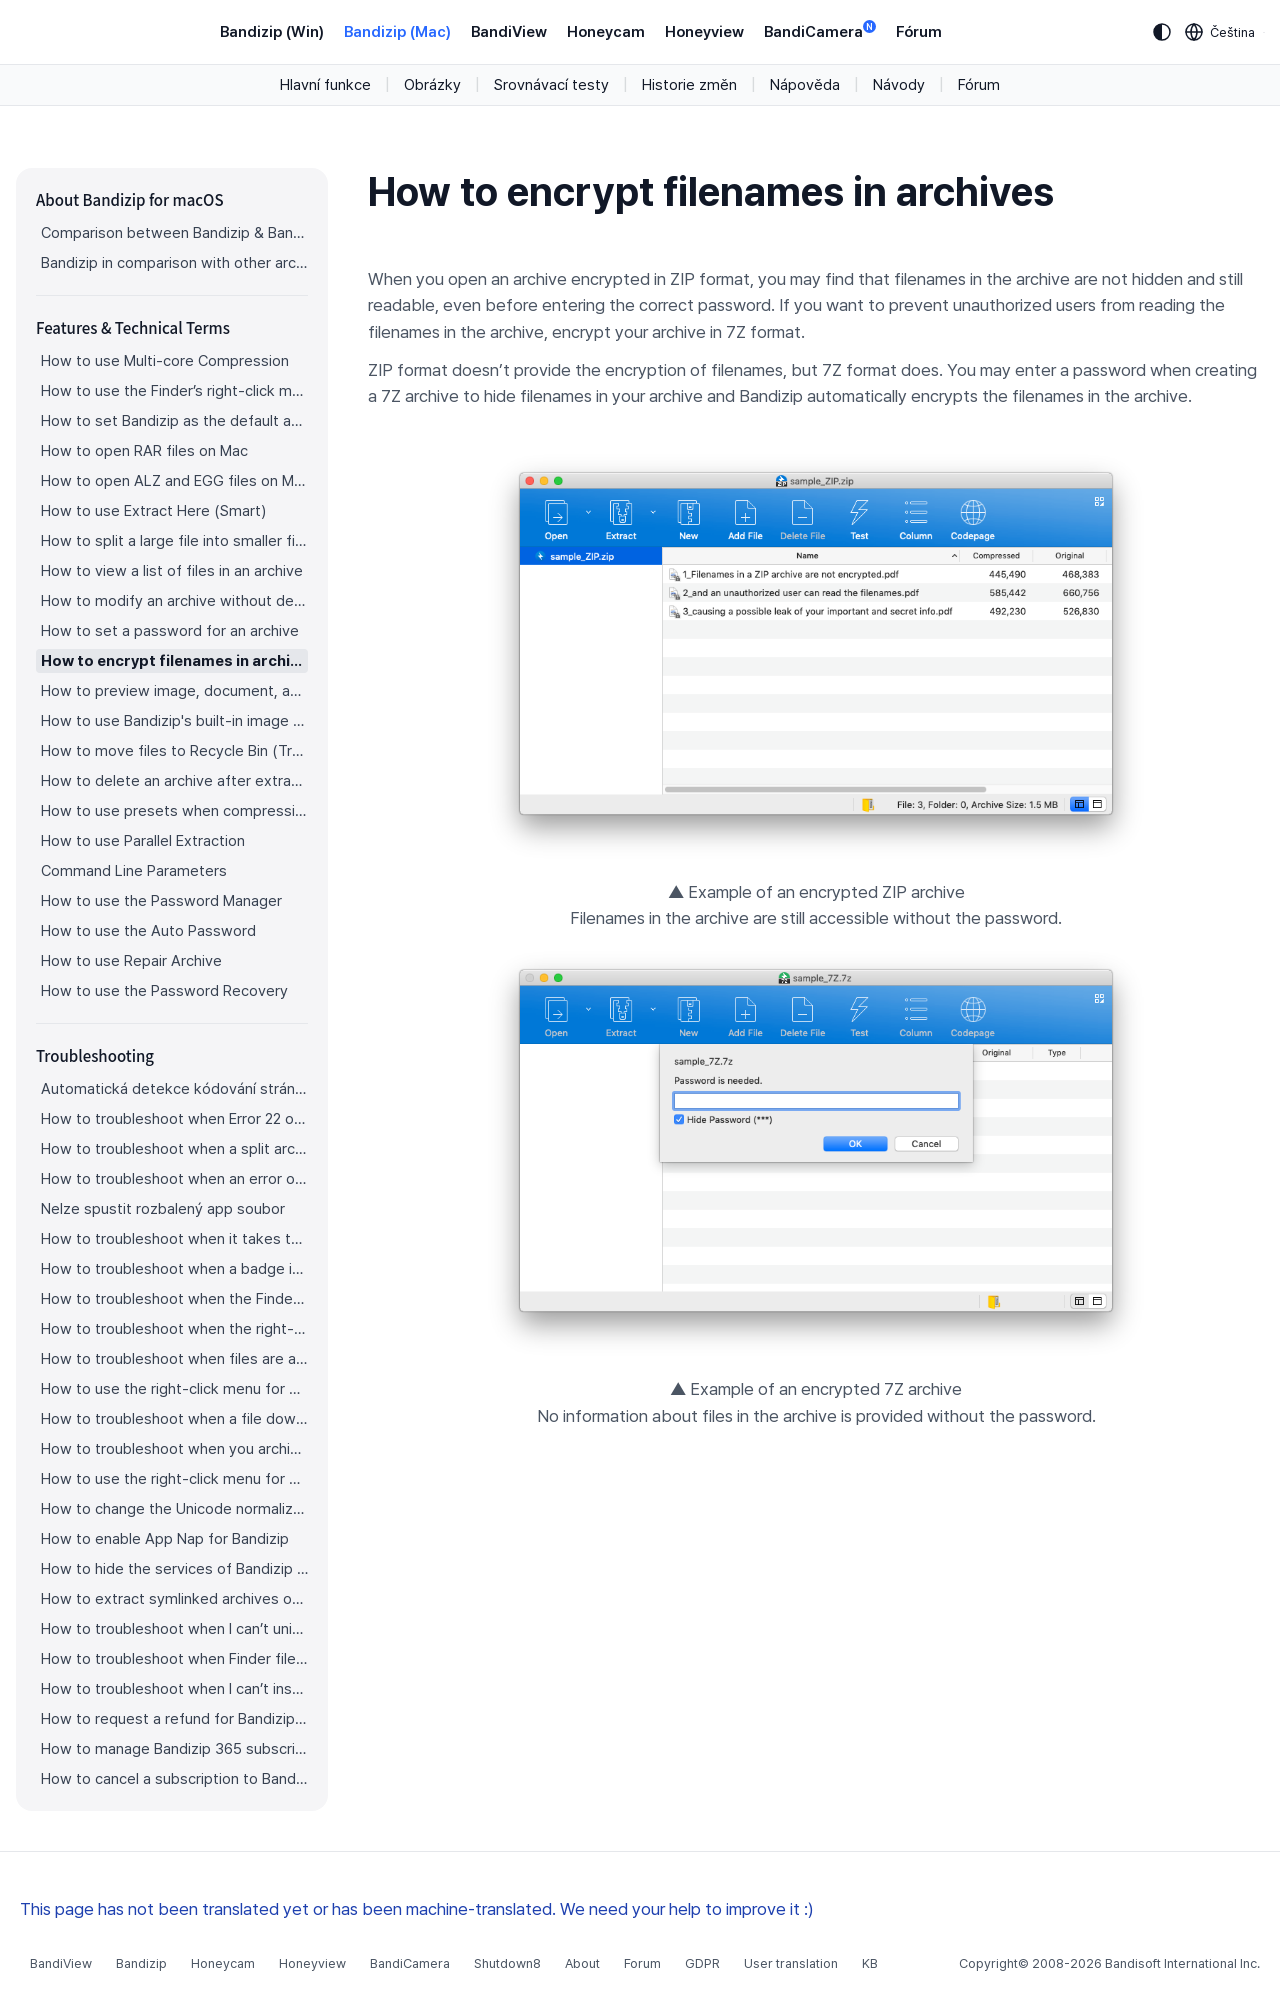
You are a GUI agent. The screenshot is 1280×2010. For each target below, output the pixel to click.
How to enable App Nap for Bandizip (165, 1539)
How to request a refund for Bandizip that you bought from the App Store (174, 1719)
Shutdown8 (507, 1963)
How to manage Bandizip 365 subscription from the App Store (174, 1749)
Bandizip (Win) (272, 32)
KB (870, 1963)
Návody (899, 85)
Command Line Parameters (134, 871)
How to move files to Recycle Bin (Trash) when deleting (174, 751)
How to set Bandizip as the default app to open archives (174, 421)
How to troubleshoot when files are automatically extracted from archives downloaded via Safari (174, 1359)
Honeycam (606, 32)
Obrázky (432, 85)
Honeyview (704, 32)
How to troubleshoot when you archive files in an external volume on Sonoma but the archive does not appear (174, 1449)
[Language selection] (1220, 32)
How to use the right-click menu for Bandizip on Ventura (174, 1389)
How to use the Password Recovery (164, 991)
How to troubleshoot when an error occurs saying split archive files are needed (174, 1179)
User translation (791, 1963)
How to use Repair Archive (131, 961)
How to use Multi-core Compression (165, 361)
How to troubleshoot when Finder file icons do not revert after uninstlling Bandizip (174, 1659)
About (582, 1963)
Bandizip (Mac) (397, 32)
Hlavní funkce (325, 85)
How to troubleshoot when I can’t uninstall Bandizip (174, 1629)
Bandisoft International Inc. (1182, 1963)
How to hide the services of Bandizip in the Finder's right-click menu (174, 1569)
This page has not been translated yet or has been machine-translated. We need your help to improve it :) (417, 1909)
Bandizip (141, 1963)
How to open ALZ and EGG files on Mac (174, 481)
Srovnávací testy (551, 85)
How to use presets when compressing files (174, 811)
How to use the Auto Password (148, 931)
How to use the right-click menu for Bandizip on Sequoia (174, 1479)
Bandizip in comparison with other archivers (174, 263)
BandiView (509, 32)
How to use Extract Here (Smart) (153, 511)
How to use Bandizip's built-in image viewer (174, 721)
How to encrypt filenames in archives (174, 661)
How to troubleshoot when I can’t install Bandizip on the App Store (174, 1689)
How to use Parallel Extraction (143, 841)
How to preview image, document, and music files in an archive (174, 691)
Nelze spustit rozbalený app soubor (163, 1209)
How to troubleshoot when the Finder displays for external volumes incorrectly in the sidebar (174, 1299)
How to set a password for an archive (170, 631)
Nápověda (805, 85)
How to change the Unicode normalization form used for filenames (174, 1509)
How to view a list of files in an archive (172, 571)
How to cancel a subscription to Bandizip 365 (174, 1779)
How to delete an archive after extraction (174, 781)
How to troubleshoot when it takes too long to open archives (174, 1239)
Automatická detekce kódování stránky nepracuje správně (174, 1089)
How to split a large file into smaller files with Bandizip (174, 541)
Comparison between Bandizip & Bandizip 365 (174, 233)
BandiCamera (820, 30)
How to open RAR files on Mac (144, 451)
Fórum (919, 32)
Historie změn (689, 85)
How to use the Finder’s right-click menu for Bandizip (174, 391)
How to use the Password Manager (161, 901)
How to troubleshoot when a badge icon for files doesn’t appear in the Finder (174, 1269)
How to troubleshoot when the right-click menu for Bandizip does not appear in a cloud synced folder (174, 1329)
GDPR (702, 1963)
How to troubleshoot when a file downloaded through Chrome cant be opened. (174, 1419)
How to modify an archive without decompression (174, 601)
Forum (642, 1963)
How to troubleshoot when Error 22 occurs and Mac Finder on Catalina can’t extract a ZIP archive (174, 1119)
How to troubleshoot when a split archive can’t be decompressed (174, 1149)
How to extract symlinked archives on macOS (174, 1599)
